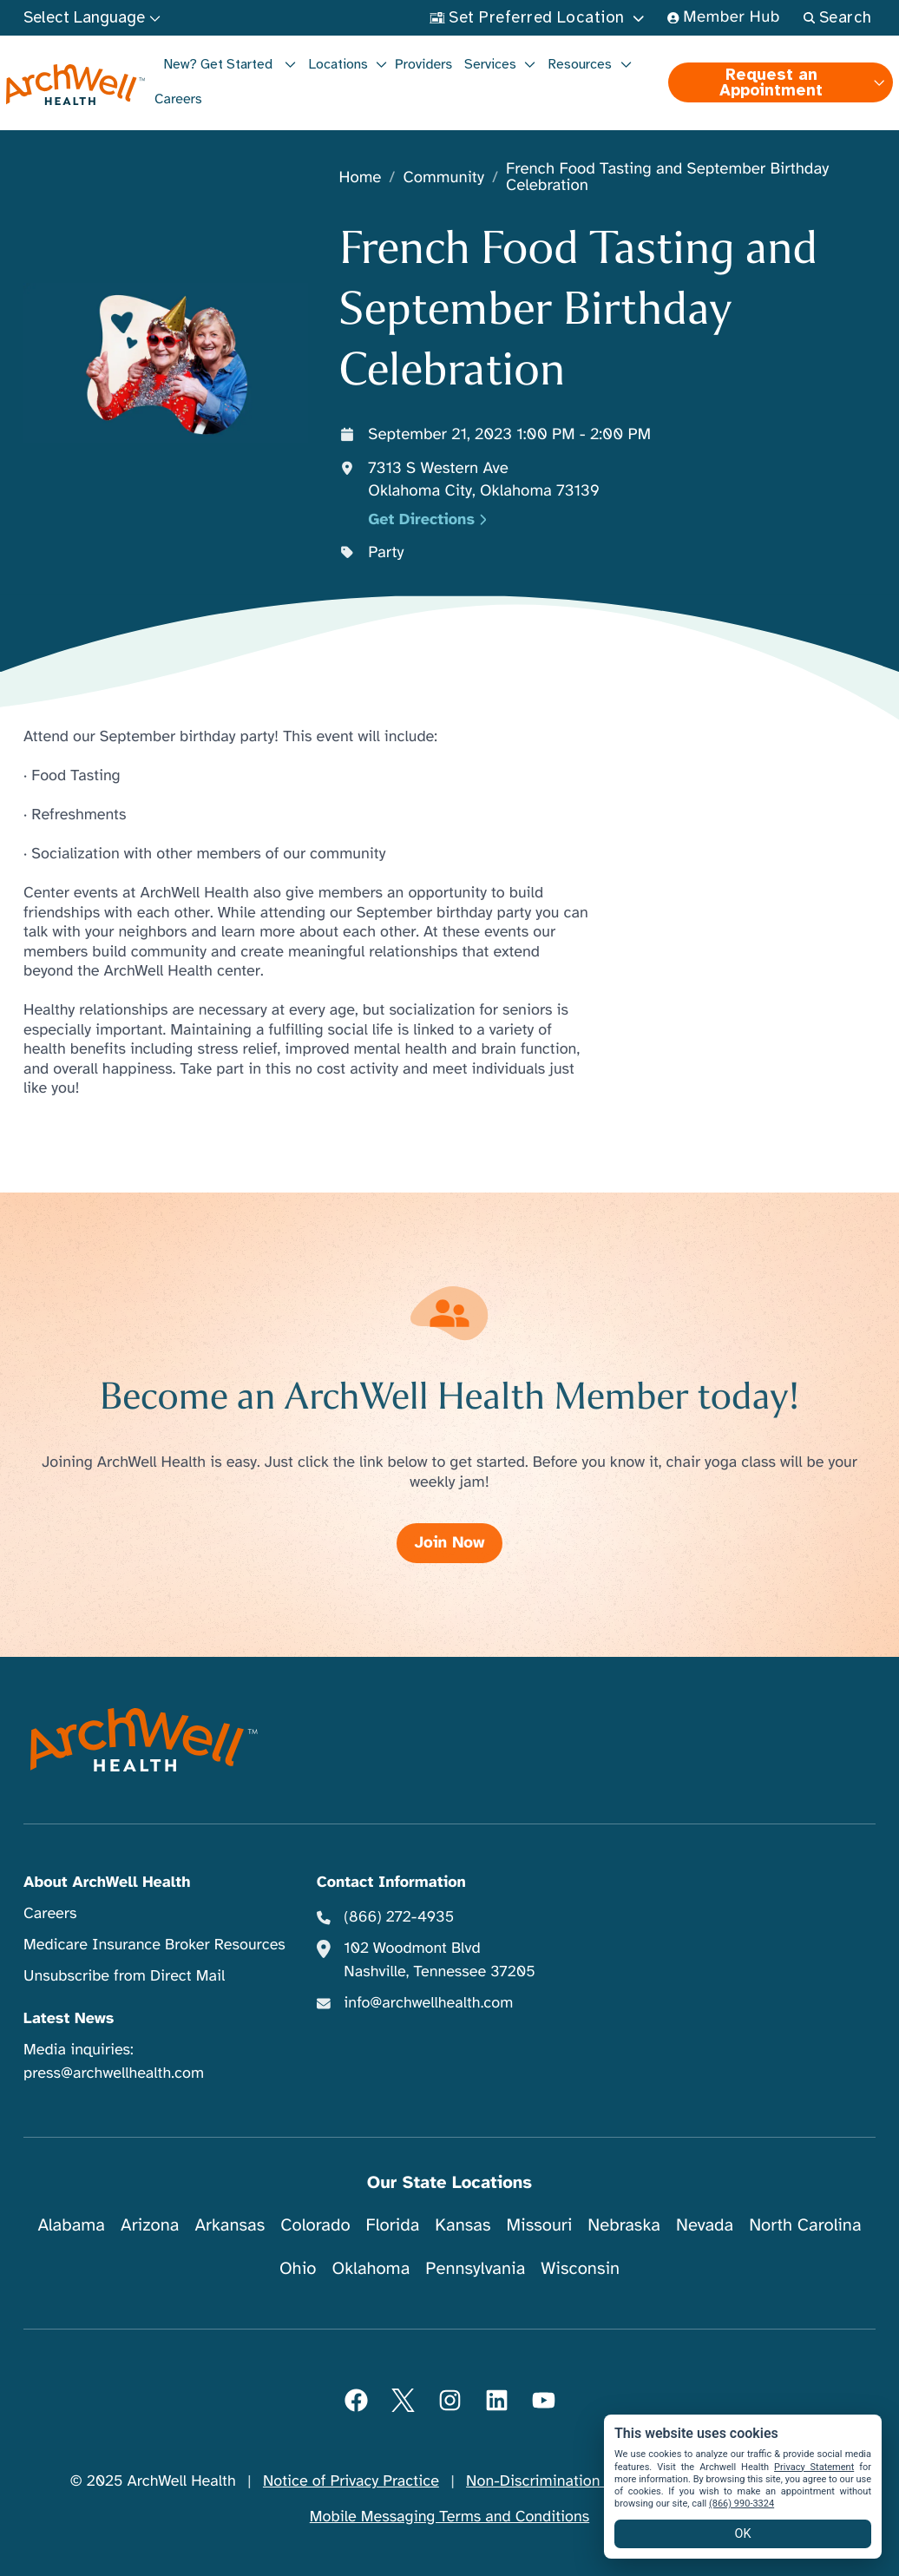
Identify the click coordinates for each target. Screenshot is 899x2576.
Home (360, 178)
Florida (393, 2225)
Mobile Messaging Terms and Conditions (449, 2517)
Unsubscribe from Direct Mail (124, 1976)
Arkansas (229, 2225)
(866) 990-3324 (741, 2503)
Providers (423, 64)
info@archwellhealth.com (428, 2003)
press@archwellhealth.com (113, 2073)
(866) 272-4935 (399, 1917)
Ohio (298, 2268)
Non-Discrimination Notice (557, 2481)
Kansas (462, 2225)
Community (443, 178)
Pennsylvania (475, 2268)
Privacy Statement (814, 2467)
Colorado (315, 2225)
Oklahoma (370, 2268)
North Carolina (805, 2225)
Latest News (68, 2018)
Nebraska (623, 2225)
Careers (178, 99)
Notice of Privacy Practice (351, 2481)
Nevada (704, 2225)
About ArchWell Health (106, 1882)
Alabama (71, 2225)
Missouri (539, 2225)
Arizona (150, 2225)
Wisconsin (580, 2268)
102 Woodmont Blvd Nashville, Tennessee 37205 (439, 1960)
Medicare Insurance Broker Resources (154, 1945)
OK (743, 2534)
